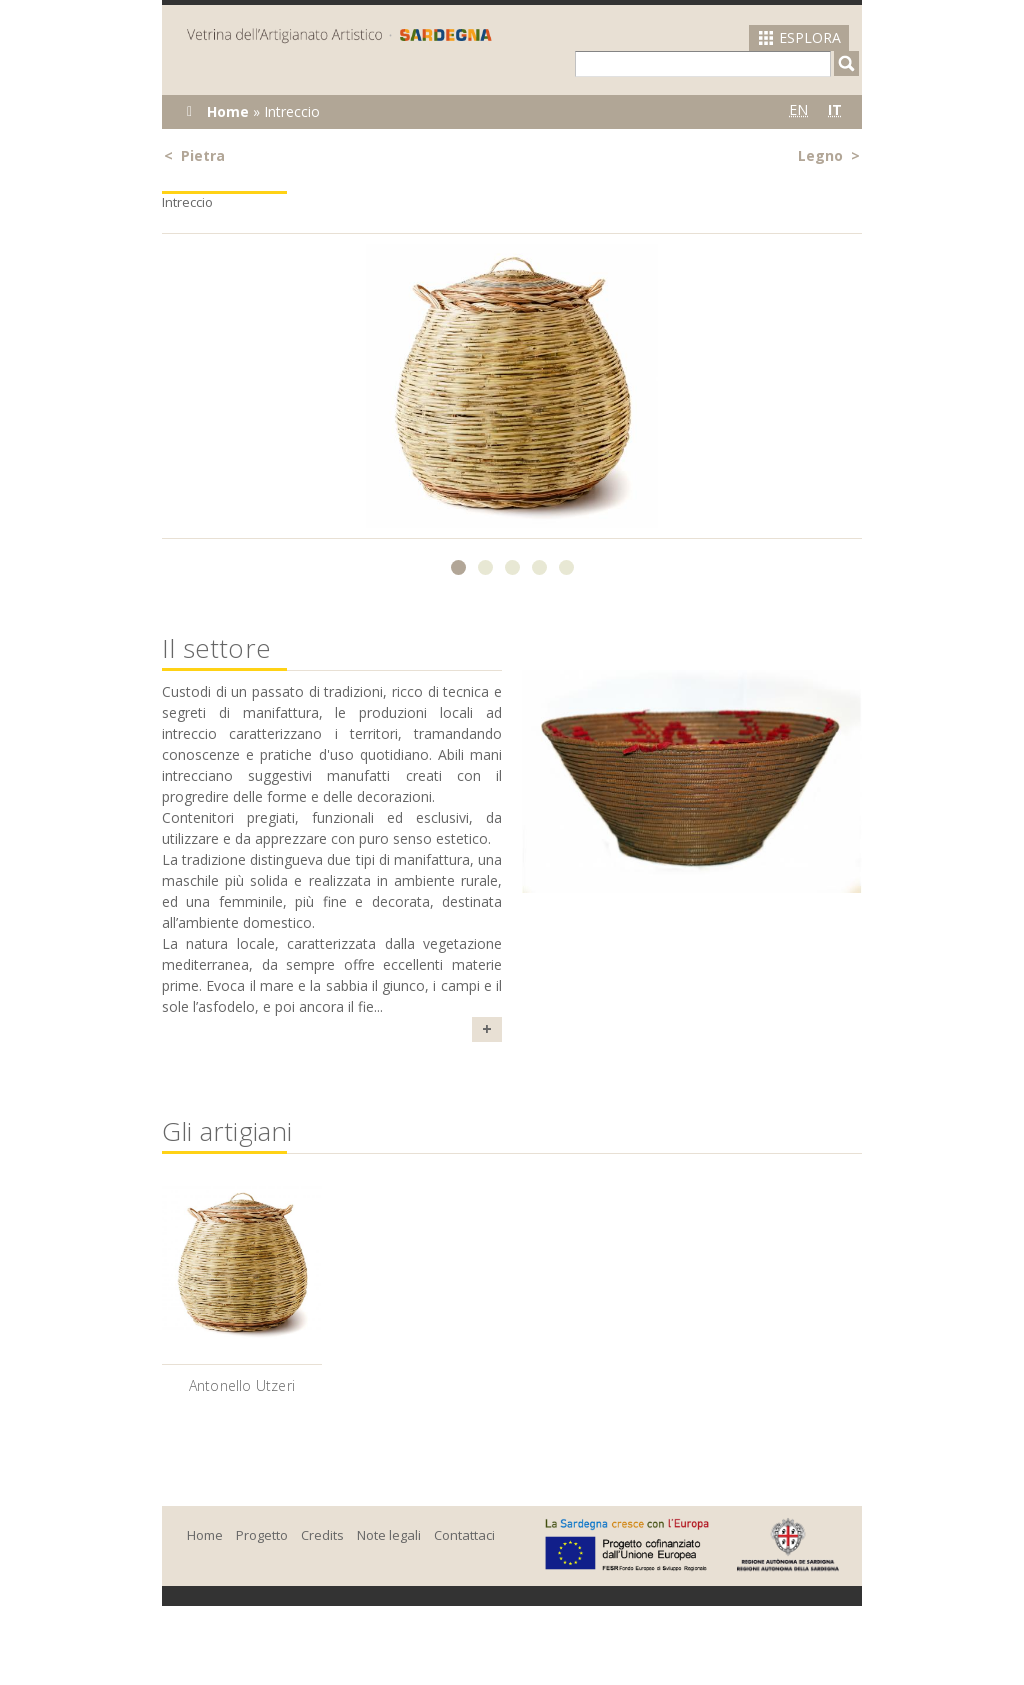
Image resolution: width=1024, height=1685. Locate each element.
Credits (322, 1535)
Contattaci (464, 1535)
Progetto (262, 1535)
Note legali (389, 1535)
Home (228, 111)
